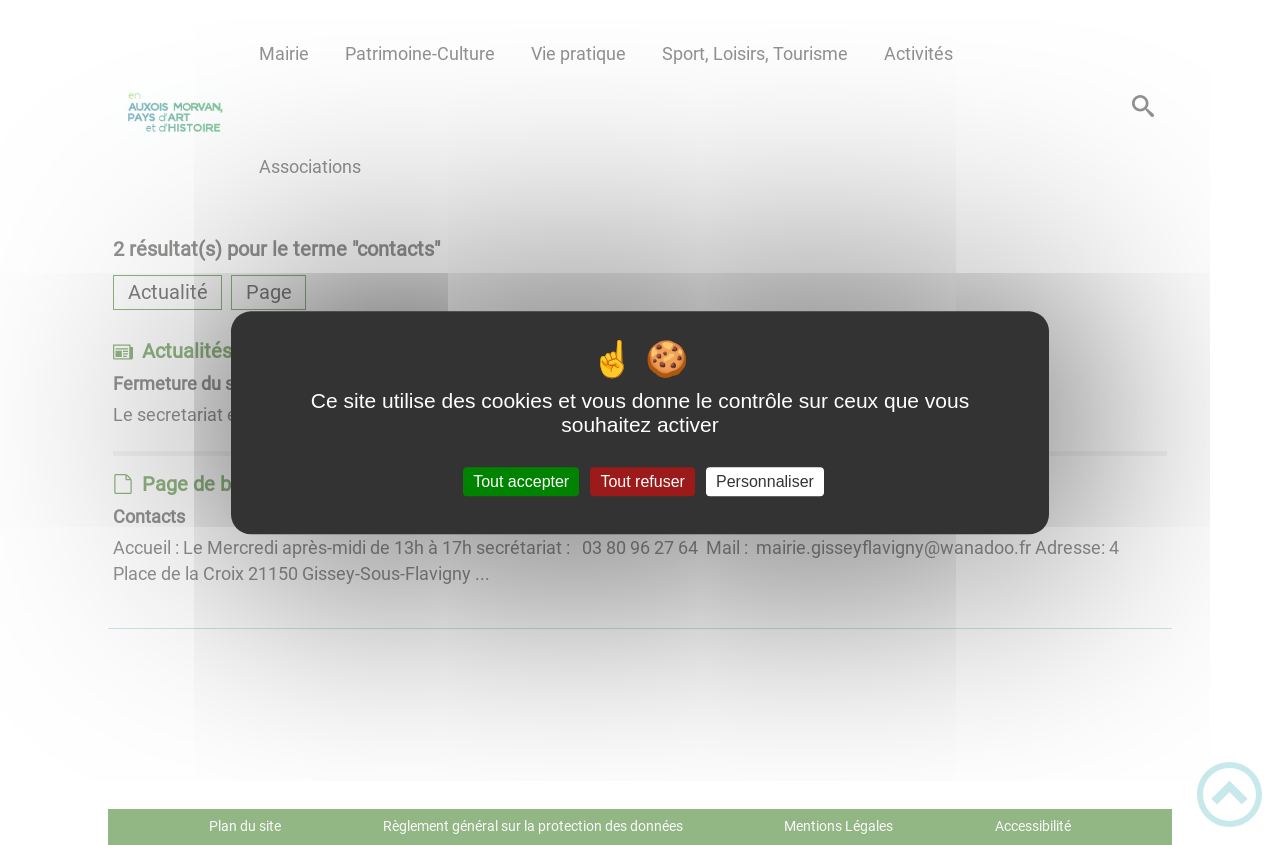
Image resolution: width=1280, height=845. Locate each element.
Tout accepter (521, 481)
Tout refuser (642, 481)
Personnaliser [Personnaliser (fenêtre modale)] (765, 481)
